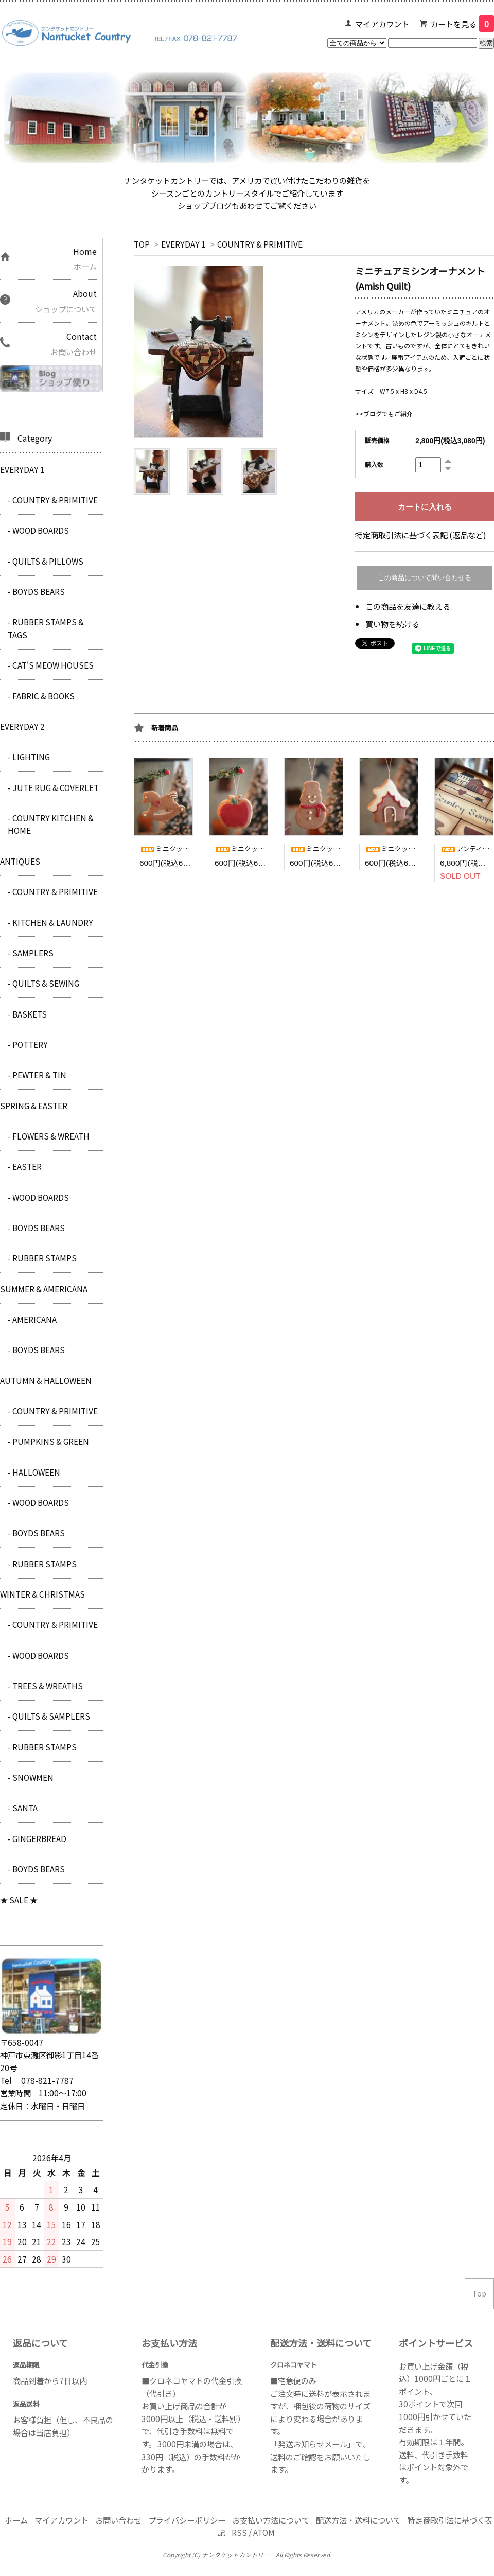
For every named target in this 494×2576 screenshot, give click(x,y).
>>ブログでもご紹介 (384, 413)
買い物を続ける (392, 623)
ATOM (264, 2532)
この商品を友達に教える (407, 606)
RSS (239, 2532)
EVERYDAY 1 (183, 244)
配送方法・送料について (358, 2520)
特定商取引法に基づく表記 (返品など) (420, 534)
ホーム (16, 2520)
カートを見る (462, 23)
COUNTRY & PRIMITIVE (260, 244)
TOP (142, 244)
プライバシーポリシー (186, 2520)
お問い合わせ (118, 2520)
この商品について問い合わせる (424, 578)
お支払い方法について (270, 2520)
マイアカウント (382, 23)
